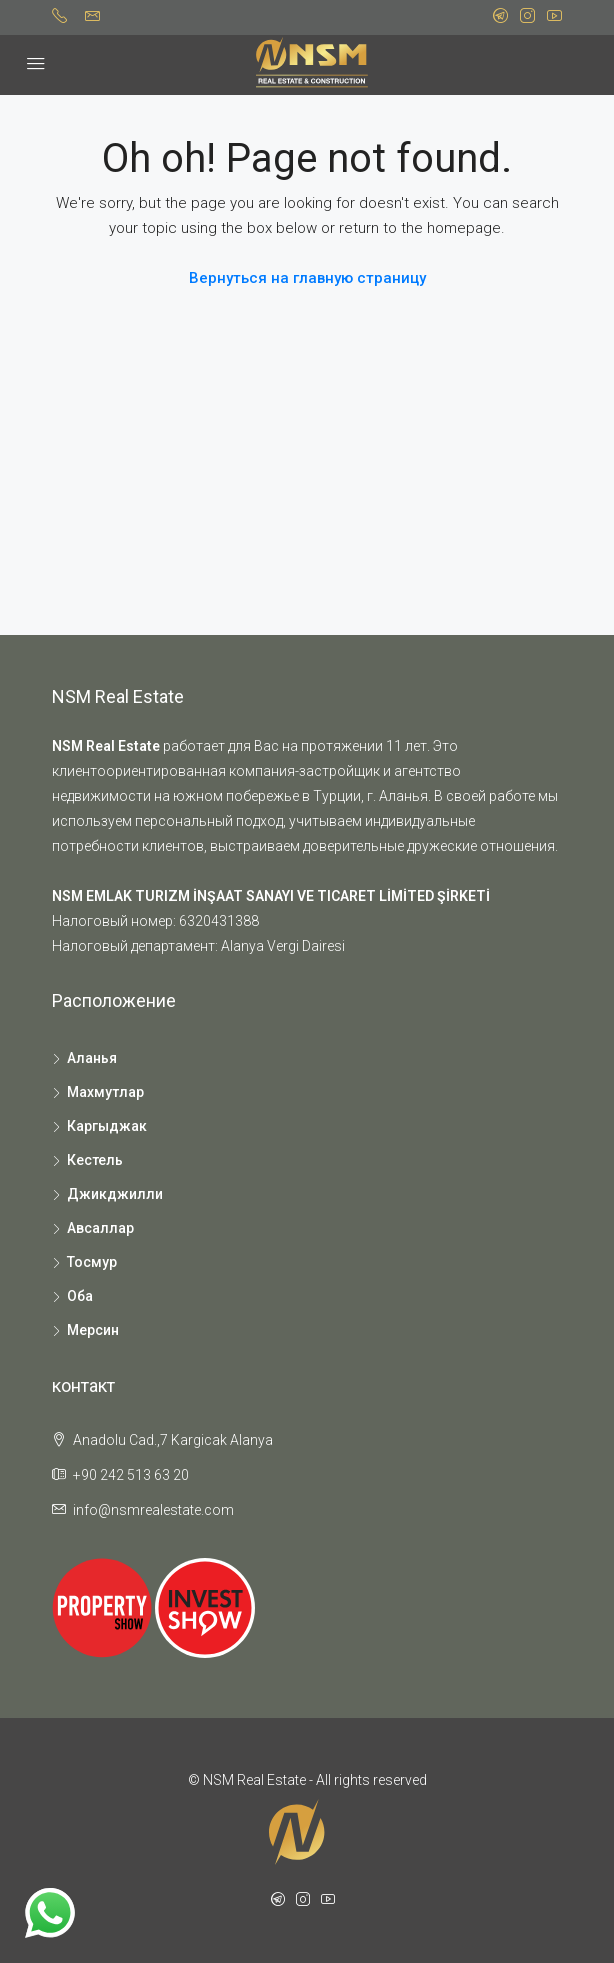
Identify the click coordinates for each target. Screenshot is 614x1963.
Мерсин (93, 1330)
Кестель (95, 1160)
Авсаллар (100, 1228)
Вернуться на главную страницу (307, 278)
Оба (80, 1296)
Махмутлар (105, 1092)
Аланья (92, 1058)
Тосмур (92, 1262)
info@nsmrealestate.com (153, 1510)
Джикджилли (115, 1194)
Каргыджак (107, 1126)
